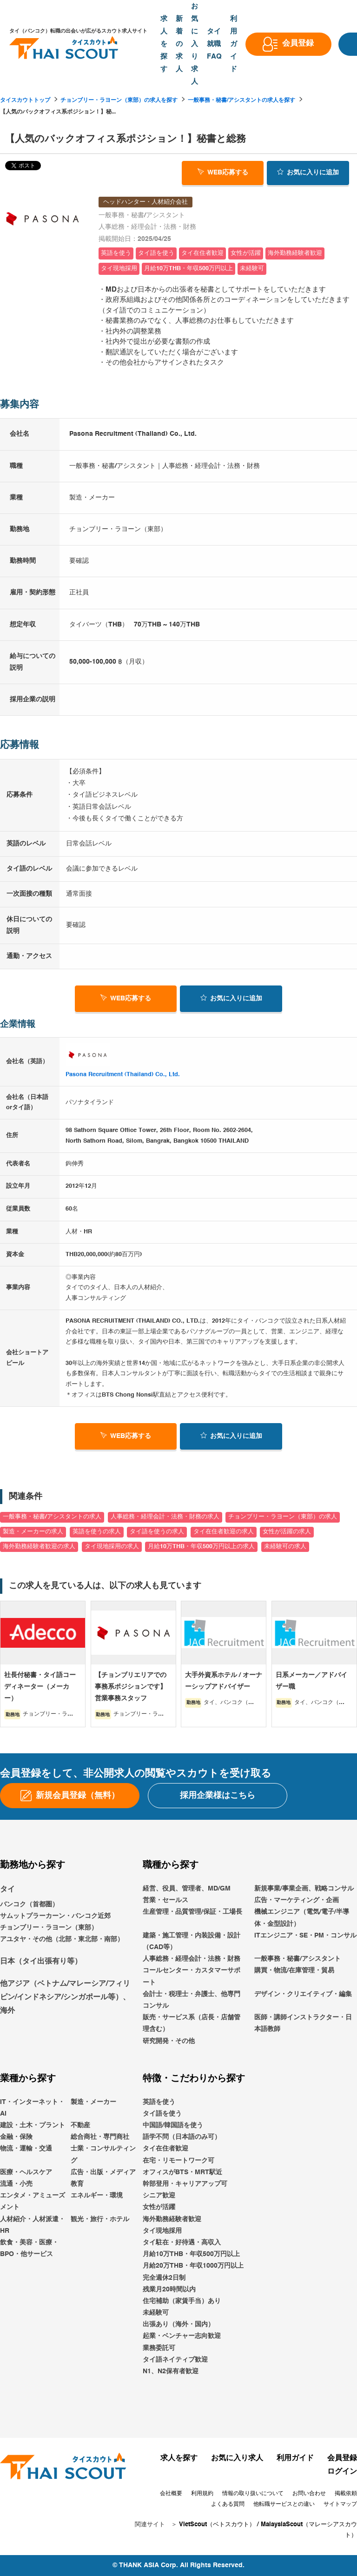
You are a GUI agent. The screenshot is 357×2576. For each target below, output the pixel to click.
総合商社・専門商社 (100, 2137)
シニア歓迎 (159, 2195)
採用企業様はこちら (217, 1795)
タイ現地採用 (162, 2231)
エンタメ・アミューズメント (32, 2201)
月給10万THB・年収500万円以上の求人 (201, 1547)
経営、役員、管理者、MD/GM (187, 1888)
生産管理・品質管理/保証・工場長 (192, 1912)
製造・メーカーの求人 (33, 1532)
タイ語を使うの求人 (157, 1532)
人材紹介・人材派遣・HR (32, 2225)
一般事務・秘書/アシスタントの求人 (52, 1517)
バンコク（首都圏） (29, 1904)
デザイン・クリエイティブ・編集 (303, 1994)
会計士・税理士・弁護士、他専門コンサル (191, 2000)
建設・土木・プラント (32, 2125)
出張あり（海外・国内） (178, 2324)
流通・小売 (16, 2184)
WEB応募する (223, 172)
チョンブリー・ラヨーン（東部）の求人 (282, 1517)
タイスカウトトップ (25, 100)
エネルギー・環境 (97, 2195)
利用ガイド (295, 2458)
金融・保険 (16, 2137)
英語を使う (159, 2102)
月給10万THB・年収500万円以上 (191, 2254)
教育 (77, 2184)
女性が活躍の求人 (287, 1532)
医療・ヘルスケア (26, 2172)
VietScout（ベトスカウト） (217, 2525)
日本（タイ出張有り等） (41, 1961)
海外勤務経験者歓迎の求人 (39, 1547)
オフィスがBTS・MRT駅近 (182, 2172)
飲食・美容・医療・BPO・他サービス (29, 2248)
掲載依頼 (346, 2493)
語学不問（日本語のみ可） (182, 2137)
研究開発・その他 (169, 2041)
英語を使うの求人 (97, 1532)
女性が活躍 (159, 2207)
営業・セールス (165, 1900)
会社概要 (171, 2493)
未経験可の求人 (285, 1547)
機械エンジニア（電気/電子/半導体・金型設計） (301, 1918)
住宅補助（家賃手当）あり (182, 2301)
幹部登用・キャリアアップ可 (185, 2184)
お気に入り (308, 172)
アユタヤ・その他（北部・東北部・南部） (62, 1939)
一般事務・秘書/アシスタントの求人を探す (241, 100)
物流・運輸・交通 (26, 2149)
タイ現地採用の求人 (112, 1547)
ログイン (342, 2472)
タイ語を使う (162, 2113)
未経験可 (156, 2313)
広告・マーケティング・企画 (296, 1900)
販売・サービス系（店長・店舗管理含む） (191, 2023)
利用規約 (202, 2493)
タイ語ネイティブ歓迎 (175, 2359)
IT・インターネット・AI (32, 2108)
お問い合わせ (309, 2493)
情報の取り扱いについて (253, 2493)
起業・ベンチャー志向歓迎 (182, 2336)
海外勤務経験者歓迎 (172, 2219)
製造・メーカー (93, 2102)
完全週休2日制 (164, 2278)
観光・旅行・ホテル (100, 2219)
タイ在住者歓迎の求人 (223, 1532)
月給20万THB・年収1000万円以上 (193, 2266)
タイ (7, 1889)
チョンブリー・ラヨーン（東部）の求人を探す (119, 100)
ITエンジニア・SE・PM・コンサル (305, 1935)
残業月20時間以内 (169, 2289)
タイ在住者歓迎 (165, 2149)
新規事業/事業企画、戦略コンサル (304, 1888)
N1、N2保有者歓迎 (170, 2371)
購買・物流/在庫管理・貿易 (294, 1970)
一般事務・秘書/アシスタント (297, 1959)
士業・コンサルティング (103, 2155)
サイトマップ (340, 2504)
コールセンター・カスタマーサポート (191, 1976)
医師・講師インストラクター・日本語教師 (303, 2023)
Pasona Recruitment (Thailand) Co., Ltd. (123, 1075)
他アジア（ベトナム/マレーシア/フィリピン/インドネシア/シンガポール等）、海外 (65, 1997)
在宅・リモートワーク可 (178, 2160)
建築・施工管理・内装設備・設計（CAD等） (191, 1941)
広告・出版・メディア (103, 2172)
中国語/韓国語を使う (173, 2125)
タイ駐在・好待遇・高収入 (182, 2242)
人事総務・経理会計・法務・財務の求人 (165, 1517)
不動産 (80, 2125)
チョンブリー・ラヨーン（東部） (49, 1927)
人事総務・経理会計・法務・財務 (191, 1959)
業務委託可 (159, 2348)
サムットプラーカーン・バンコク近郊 (55, 1916)
